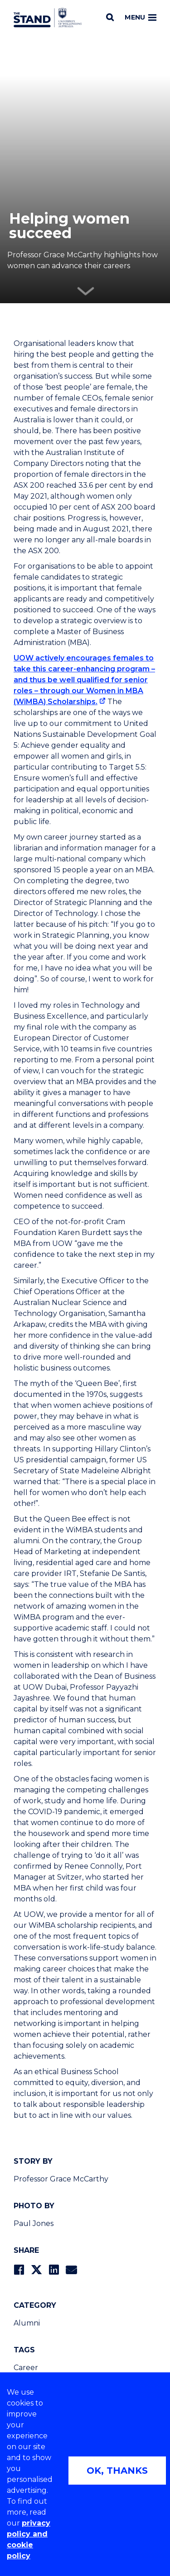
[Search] (110, 17)
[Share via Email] (71, 2270)
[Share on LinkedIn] (54, 2270)
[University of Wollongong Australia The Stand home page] (48, 17)
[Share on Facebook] (19, 2270)
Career (26, 2367)
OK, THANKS (117, 2470)
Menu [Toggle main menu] (140, 17)
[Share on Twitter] (36, 2270)
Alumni (27, 2323)
